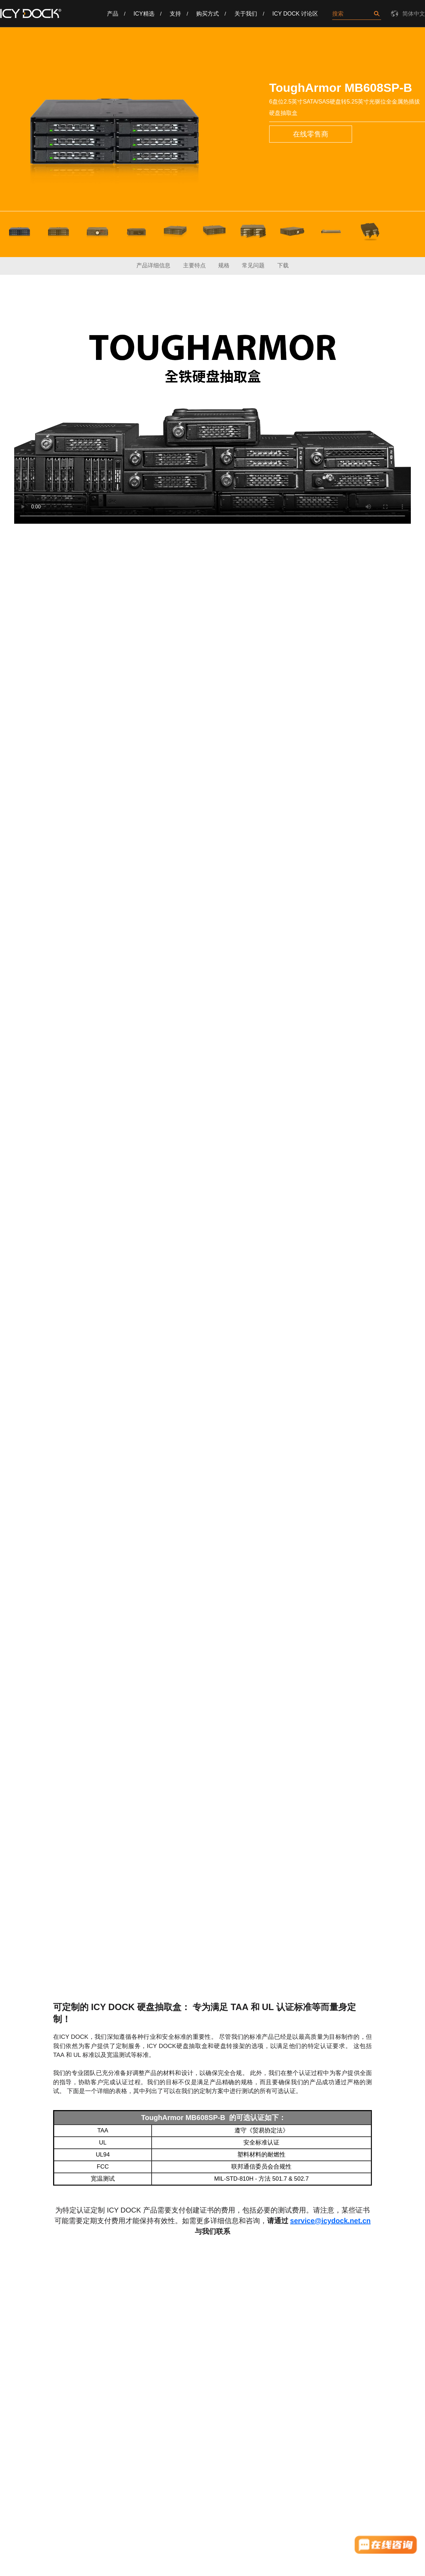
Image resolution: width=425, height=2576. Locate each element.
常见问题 (253, 265)
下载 (283, 265)
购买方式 (207, 14)
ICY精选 (144, 14)
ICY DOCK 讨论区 (295, 14)
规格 (224, 265)
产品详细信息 (153, 265)
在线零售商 (310, 134)
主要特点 (194, 265)
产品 (112, 14)
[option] (114, 131)
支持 (175, 14)
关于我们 (245, 14)
